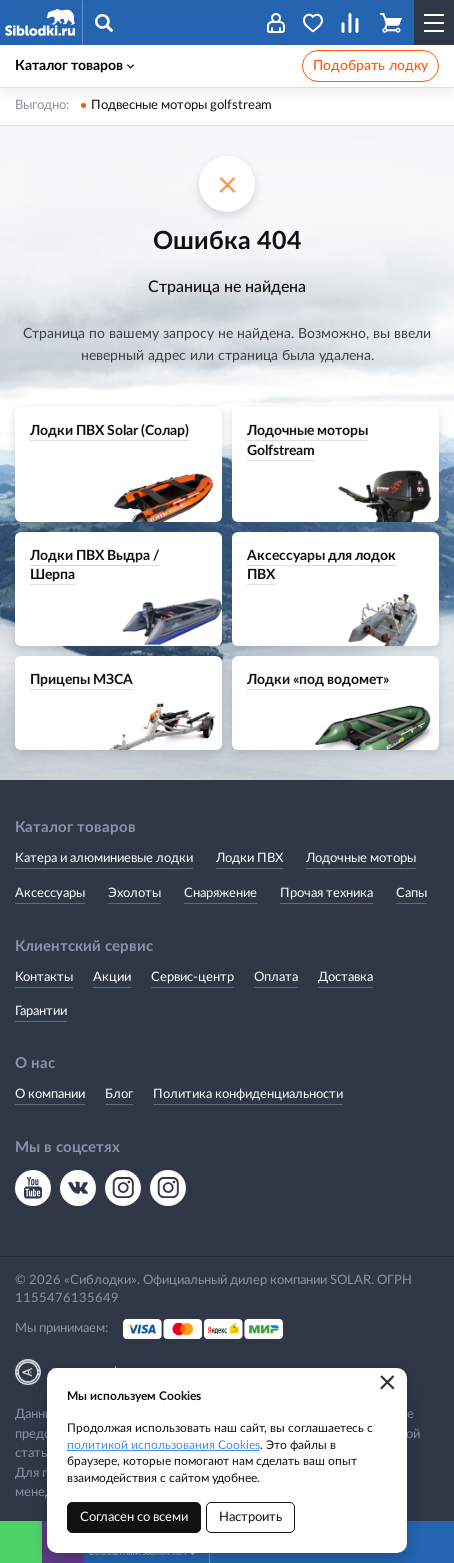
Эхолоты (134, 893)
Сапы (411, 893)
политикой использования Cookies (163, 1445)
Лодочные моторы (361, 858)
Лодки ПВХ (249, 858)
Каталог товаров (74, 66)
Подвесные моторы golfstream (181, 105)
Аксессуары (50, 893)
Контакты (44, 977)
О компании (50, 1094)
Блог (119, 1094)
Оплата (276, 977)
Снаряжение (220, 893)
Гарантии (41, 1011)
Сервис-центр (192, 977)
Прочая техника (326, 893)
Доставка (345, 977)
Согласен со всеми (134, 1517)
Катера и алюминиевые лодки (104, 858)
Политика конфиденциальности (248, 1094)
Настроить (250, 1517)
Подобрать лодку (370, 66)
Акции (112, 977)
